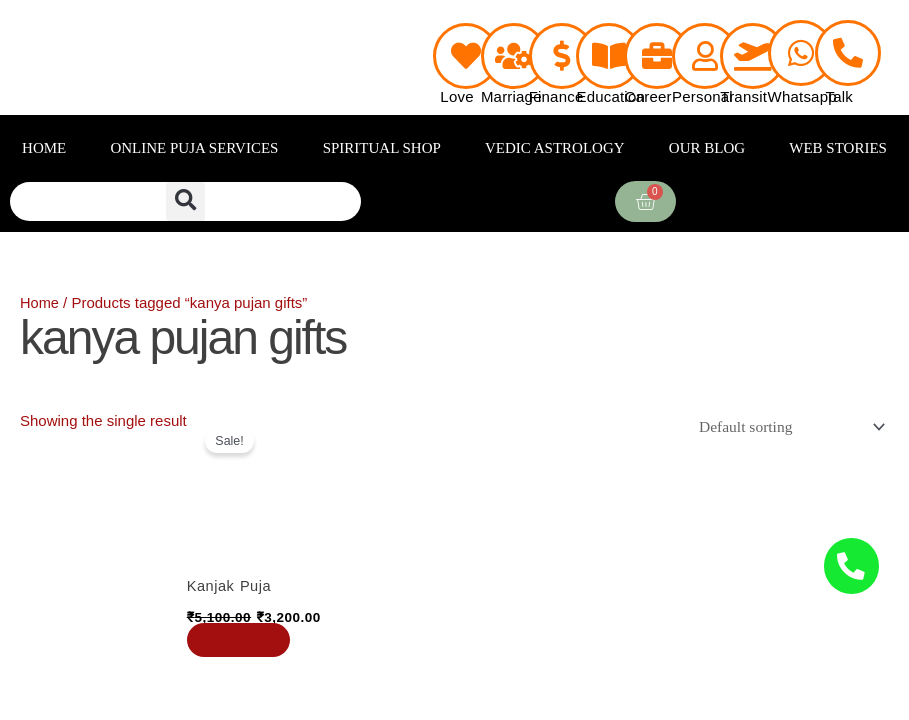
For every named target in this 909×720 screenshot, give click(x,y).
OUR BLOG (707, 148)
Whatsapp (802, 96)
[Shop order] (788, 426)
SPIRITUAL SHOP (382, 148)
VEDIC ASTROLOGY (555, 148)
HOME (44, 148)
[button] (185, 201)
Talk (839, 96)
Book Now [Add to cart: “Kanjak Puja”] (243, 639)
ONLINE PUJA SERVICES (194, 148)
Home (40, 302)
